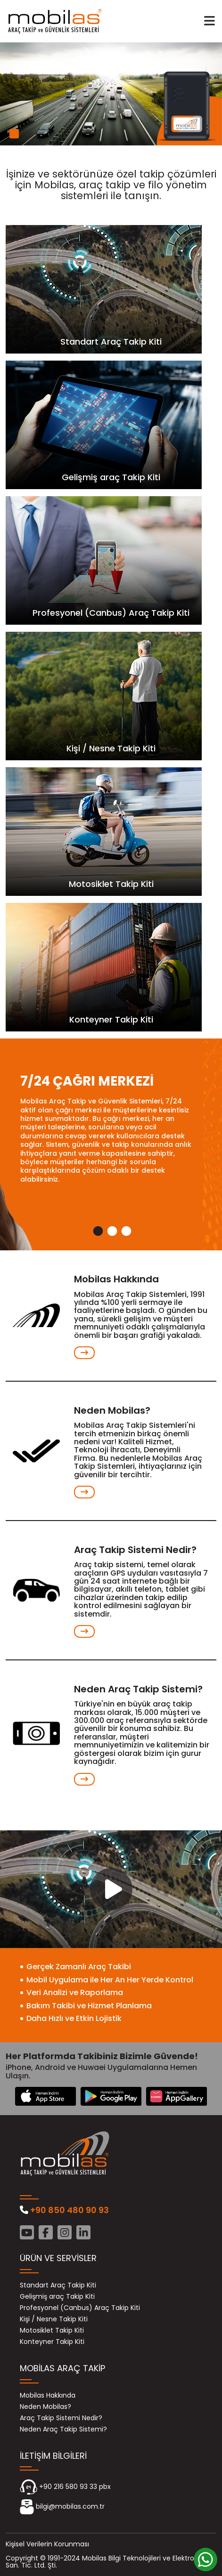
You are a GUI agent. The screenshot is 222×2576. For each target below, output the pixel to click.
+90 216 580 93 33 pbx (65, 2487)
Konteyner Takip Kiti (52, 2341)
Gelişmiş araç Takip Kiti (57, 2296)
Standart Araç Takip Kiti (58, 2285)
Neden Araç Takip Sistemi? (63, 2429)
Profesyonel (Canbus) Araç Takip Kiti (80, 2307)
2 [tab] (111, 1231)
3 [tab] (125, 1231)
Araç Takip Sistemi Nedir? (61, 2418)
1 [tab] (14, 133)
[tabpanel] (111, 93)
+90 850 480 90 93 (64, 2210)
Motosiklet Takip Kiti (52, 2330)
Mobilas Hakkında (47, 2395)
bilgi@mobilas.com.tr (62, 2506)
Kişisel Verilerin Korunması (47, 2544)
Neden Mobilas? (45, 2406)
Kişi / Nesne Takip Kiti (54, 2319)
